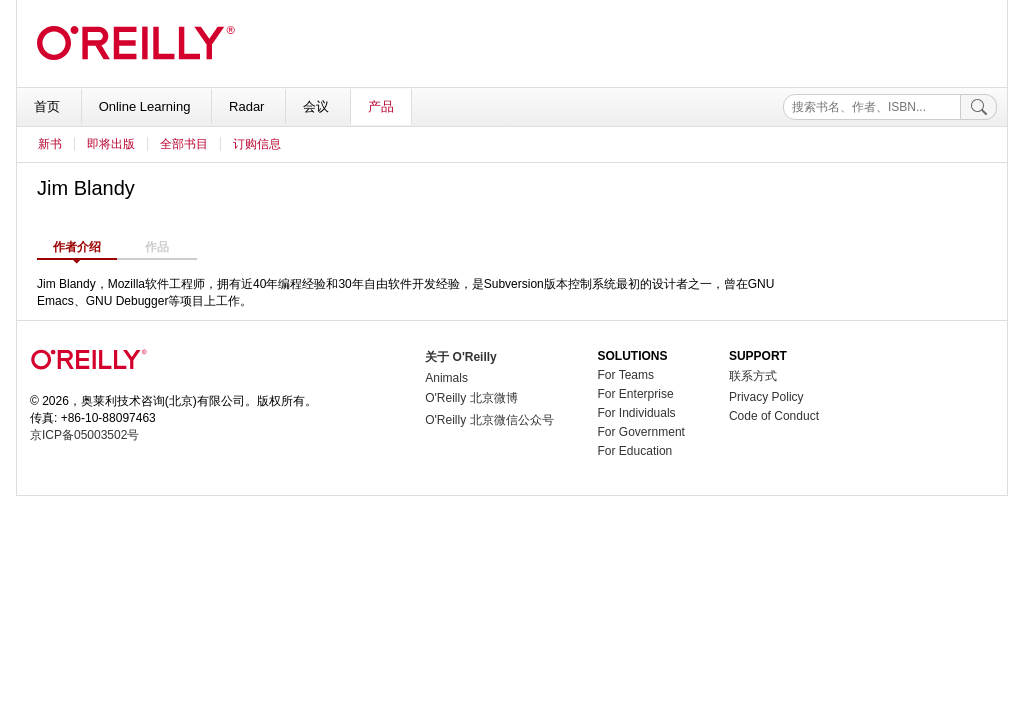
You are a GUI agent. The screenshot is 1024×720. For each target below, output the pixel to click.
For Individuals (637, 413)
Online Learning (146, 106)
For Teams (626, 375)
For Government (641, 432)
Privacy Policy (766, 397)
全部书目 (184, 144)
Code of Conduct (774, 416)
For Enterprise (636, 394)
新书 (50, 144)
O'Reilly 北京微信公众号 (489, 420)
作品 (157, 247)
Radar (248, 106)
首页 (49, 106)
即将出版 (111, 144)
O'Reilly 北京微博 (471, 398)
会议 (318, 106)
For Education (635, 451)
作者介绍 (77, 247)
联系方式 (753, 376)
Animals (446, 378)
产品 (381, 106)
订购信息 (257, 144)
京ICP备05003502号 (84, 435)
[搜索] (979, 107)
